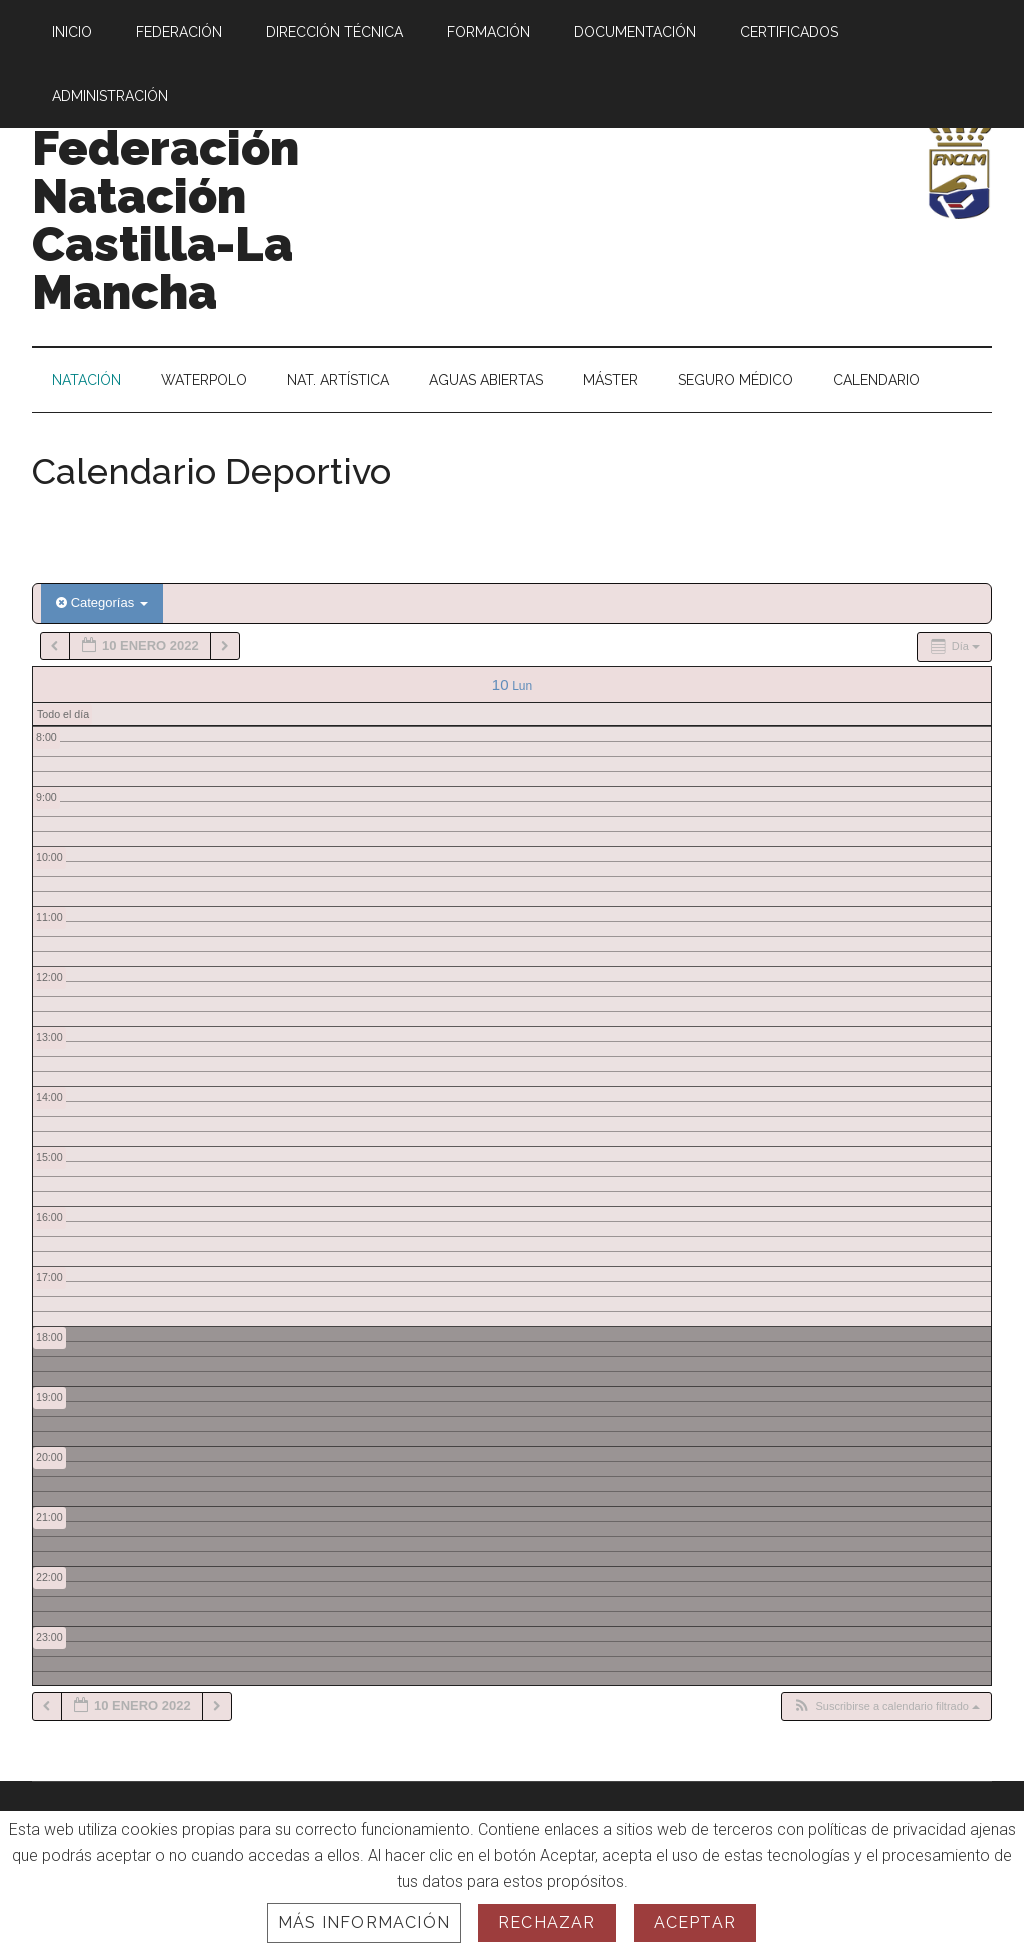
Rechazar (547, 1922)
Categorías (102, 602)
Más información (364, 1922)
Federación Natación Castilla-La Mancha (165, 220)
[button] (886, 1706)
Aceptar (695, 1922)
